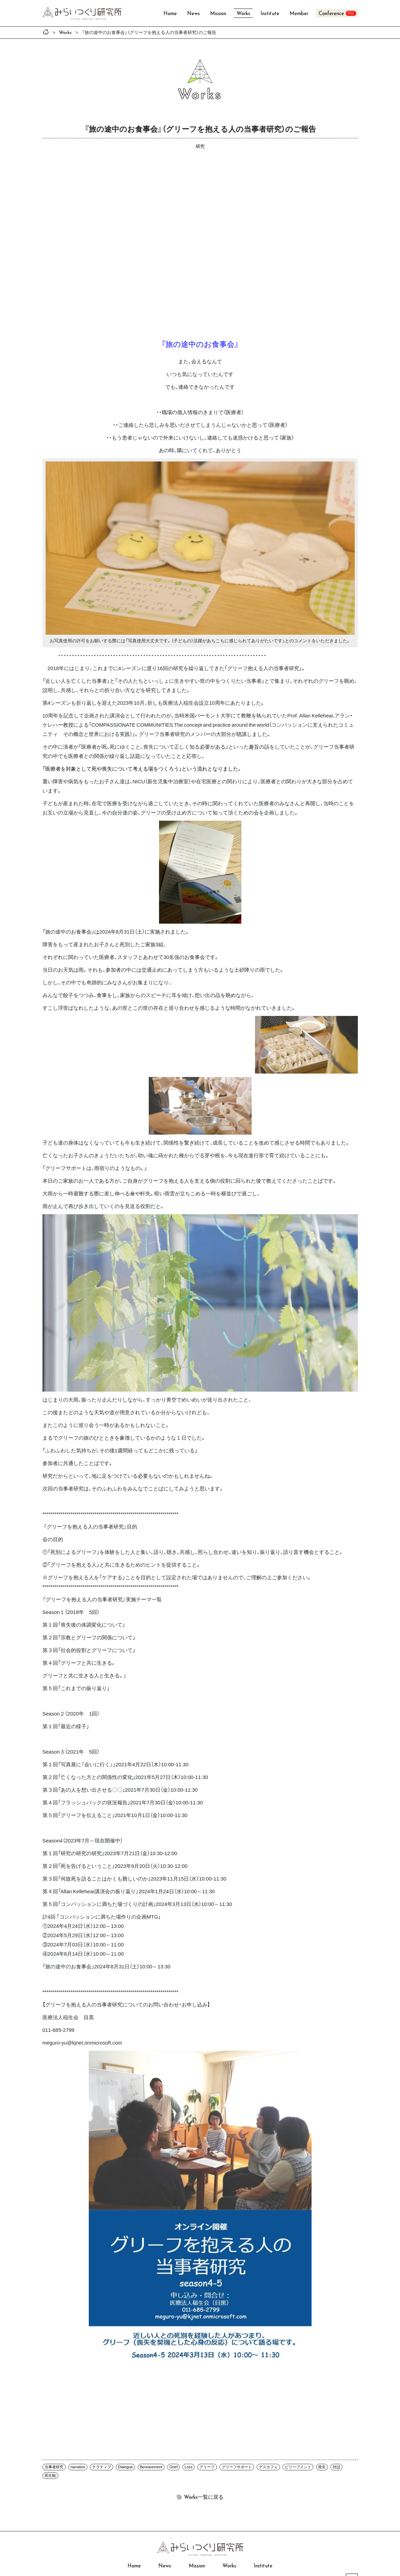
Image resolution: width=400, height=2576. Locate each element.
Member (299, 13)
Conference (331, 13)
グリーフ (207, 2467)
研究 (200, 146)
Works (243, 13)
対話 (336, 2467)
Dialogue (125, 2467)
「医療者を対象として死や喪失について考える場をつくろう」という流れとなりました (140, 768)
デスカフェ (268, 2467)
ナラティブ (101, 2467)
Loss (189, 2467)
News (193, 13)
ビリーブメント (298, 2467)
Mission (218, 13)
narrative (78, 2467)
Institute (269, 13)
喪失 (322, 2467)
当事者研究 (54, 2467)
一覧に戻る (203, 2497)
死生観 (50, 2475)
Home (170, 13)
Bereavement (151, 2467)
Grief (173, 2467)
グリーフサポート (237, 2467)
